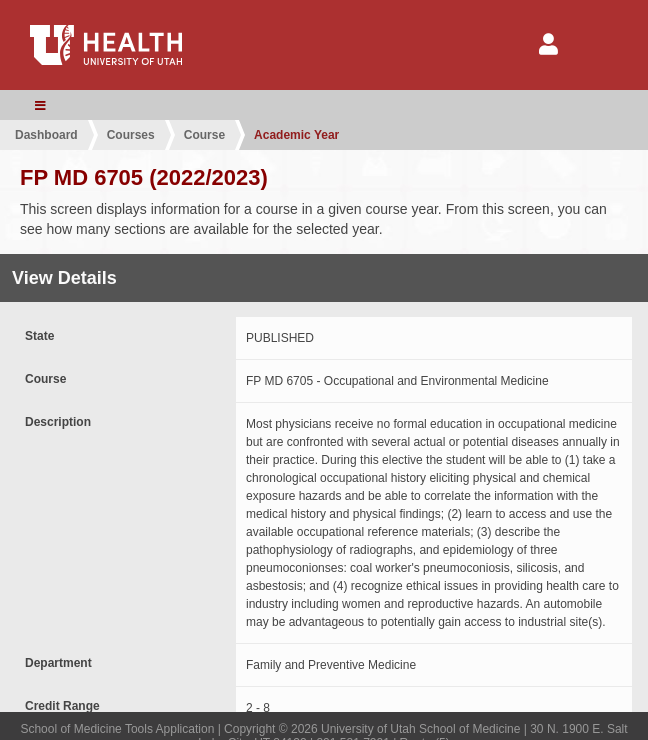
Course (204, 135)
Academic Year (296, 135)
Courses (131, 135)
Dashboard (46, 135)
